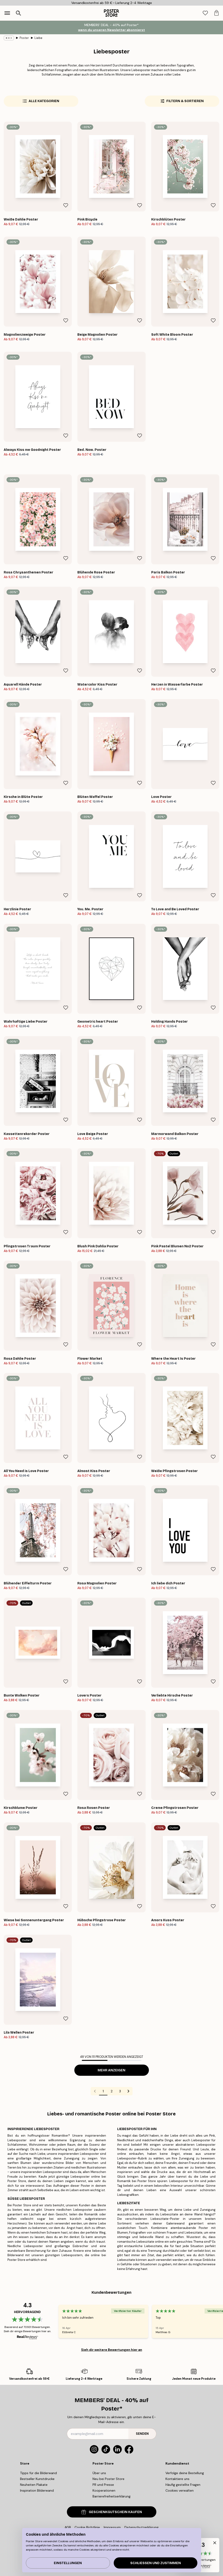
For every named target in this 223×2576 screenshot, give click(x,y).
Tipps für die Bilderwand (38, 2473)
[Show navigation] (7, 13)
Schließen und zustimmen (155, 2563)
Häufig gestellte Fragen (182, 2485)
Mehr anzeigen (111, 2070)
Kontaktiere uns (177, 2479)
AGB (68, 2527)
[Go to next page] (128, 2091)
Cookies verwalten (179, 2490)
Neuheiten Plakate (34, 2485)
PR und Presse (103, 2485)
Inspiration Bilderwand (37, 2490)
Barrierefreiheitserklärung (111, 2496)
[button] (213, 2543)
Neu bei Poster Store (108, 2479)
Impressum (112, 2527)
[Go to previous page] (95, 2091)
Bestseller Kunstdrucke (37, 2479)
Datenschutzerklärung (141, 2527)
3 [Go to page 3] (120, 2091)
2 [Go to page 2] (112, 2091)
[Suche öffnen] (18, 13)
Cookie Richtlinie (87, 2527)
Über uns (99, 2473)
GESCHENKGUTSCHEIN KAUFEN (111, 2512)
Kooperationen (104, 2490)
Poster (24, 38)
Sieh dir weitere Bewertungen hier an (111, 2350)
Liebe (38, 38)
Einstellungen (68, 2563)
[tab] (205, 13)
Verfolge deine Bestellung (184, 2473)
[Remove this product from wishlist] (66, 205)
